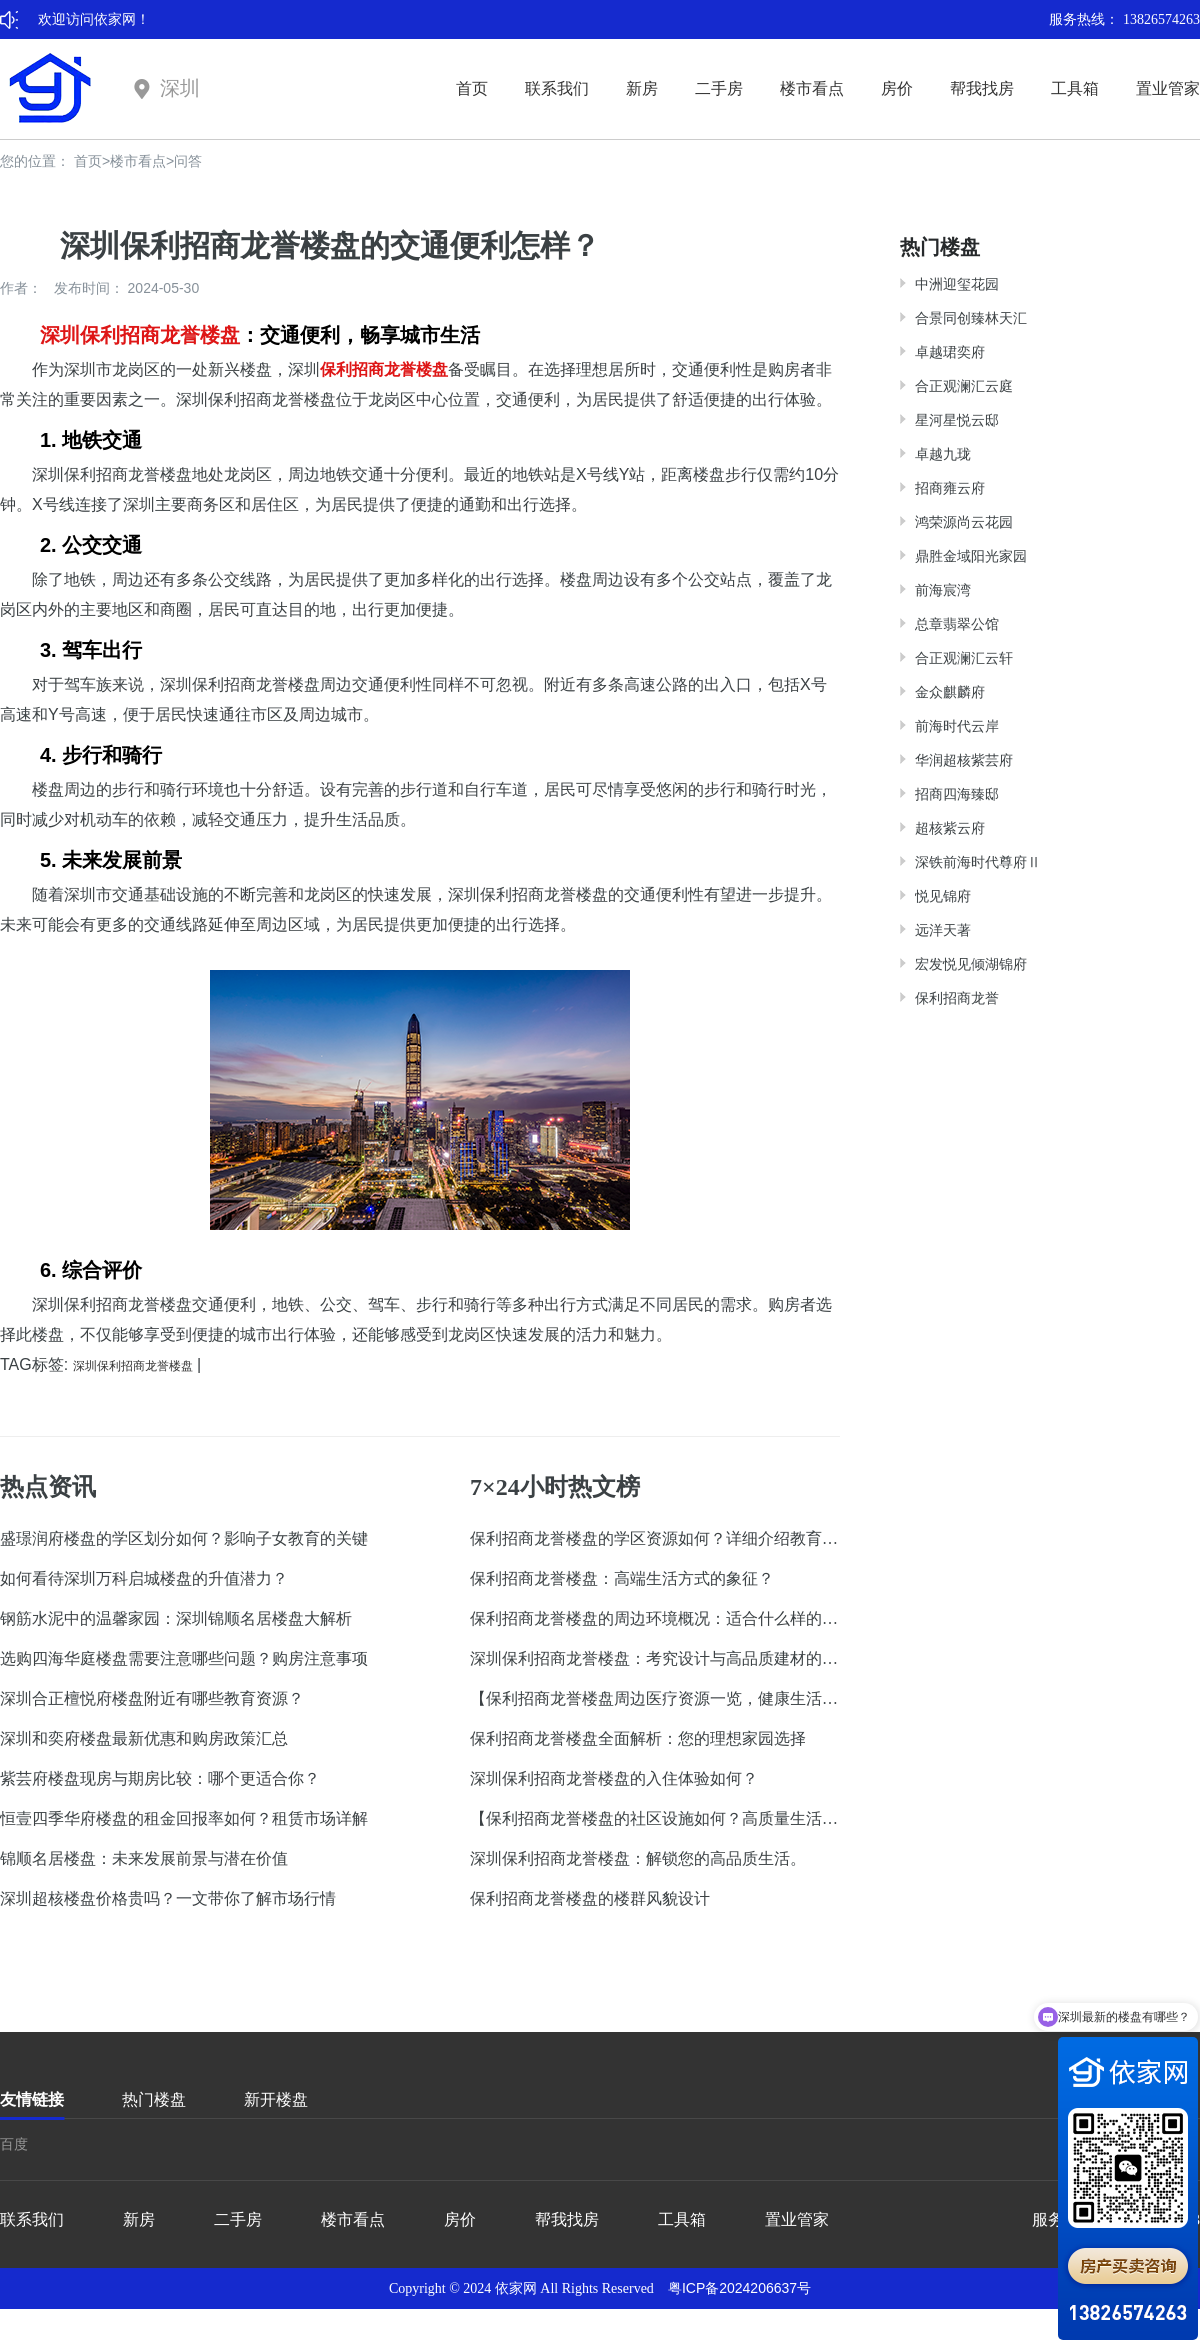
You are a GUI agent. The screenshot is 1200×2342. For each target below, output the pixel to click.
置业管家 (1168, 88)
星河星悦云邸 (957, 420)
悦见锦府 (943, 896)
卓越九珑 (943, 454)
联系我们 (557, 88)
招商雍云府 (950, 488)
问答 (188, 161)
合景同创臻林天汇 (971, 318)
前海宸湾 (943, 590)
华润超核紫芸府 (964, 760)
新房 (642, 88)
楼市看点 (812, 88)
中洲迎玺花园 (957, 284)
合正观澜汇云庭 (964, 386)
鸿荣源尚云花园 (964, 522)
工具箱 (1075, 88)
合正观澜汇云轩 (964, 658)
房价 (897, 88)
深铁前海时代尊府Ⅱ (978, 862)
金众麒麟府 (950, 692)
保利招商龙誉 (957, 998)
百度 (14, 2144)
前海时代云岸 (957, 726)
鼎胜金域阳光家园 (971, 556)
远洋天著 (943, 930)
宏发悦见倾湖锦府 (971, 964)
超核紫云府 (950, 828)
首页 (472, 88)
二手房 (719, 88)
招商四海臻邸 (957, 794)
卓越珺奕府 (950, 352)
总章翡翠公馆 (957, 624)
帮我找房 (982, 88)
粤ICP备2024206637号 (739, 2288)
